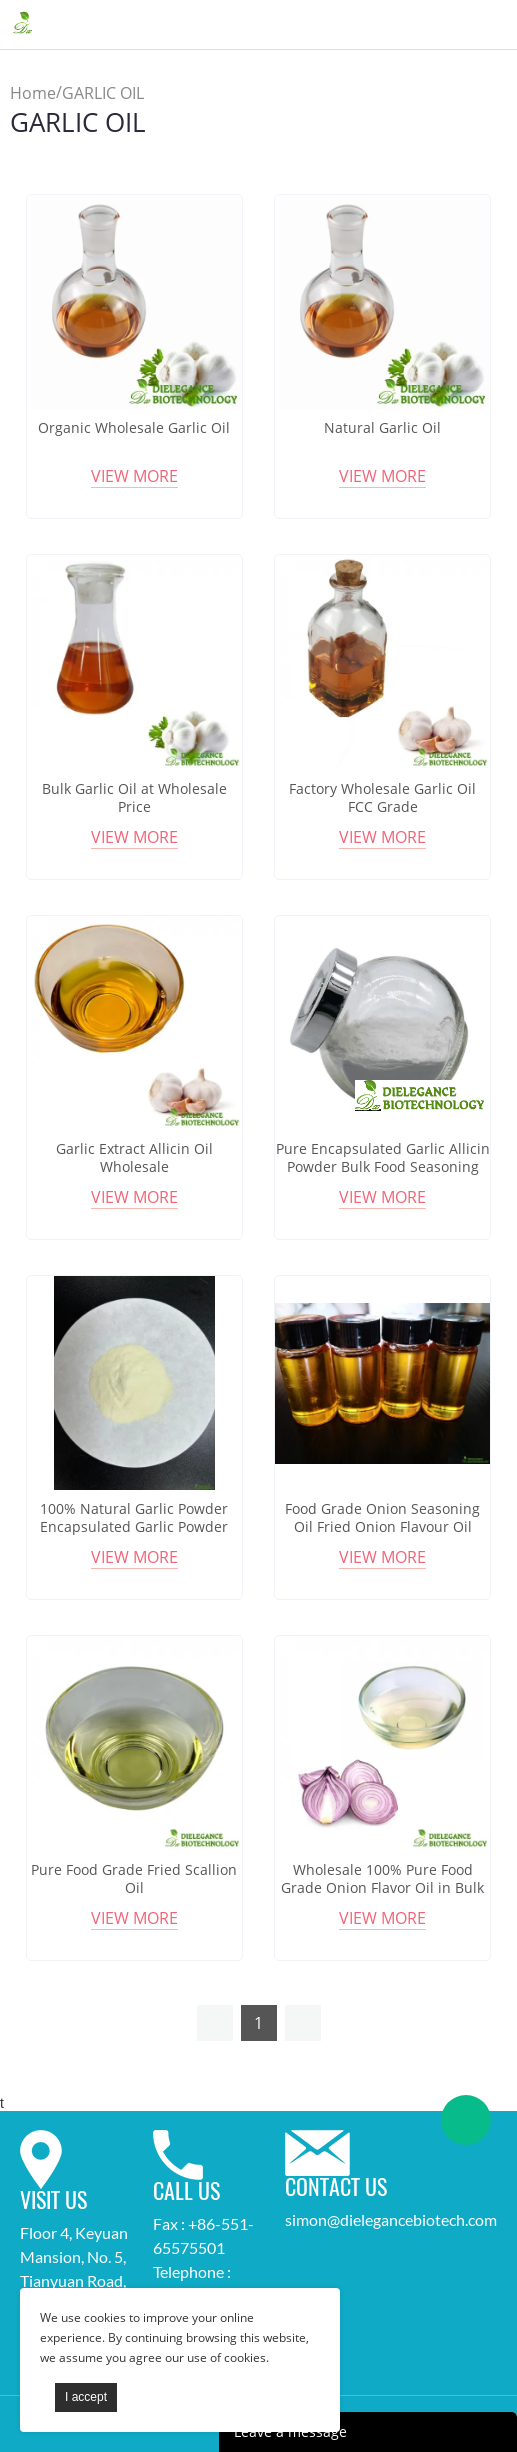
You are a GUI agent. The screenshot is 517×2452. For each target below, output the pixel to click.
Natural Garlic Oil (382, 428)
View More (134, 476)
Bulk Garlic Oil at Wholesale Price (134, 798)
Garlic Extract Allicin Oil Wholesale (134, 1158)
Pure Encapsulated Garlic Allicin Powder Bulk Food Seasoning (383, 1158)
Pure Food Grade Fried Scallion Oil (134, 1879)
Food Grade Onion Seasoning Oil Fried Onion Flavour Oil (382, 1518)
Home (33, 93)
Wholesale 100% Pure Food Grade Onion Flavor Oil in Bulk (382, 1879)
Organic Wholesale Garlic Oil (134, 428)
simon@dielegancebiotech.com (391, 2219)
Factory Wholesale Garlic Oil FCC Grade (382, 798)
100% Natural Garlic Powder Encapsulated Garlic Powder (134, 1518)
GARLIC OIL (103, 93)
